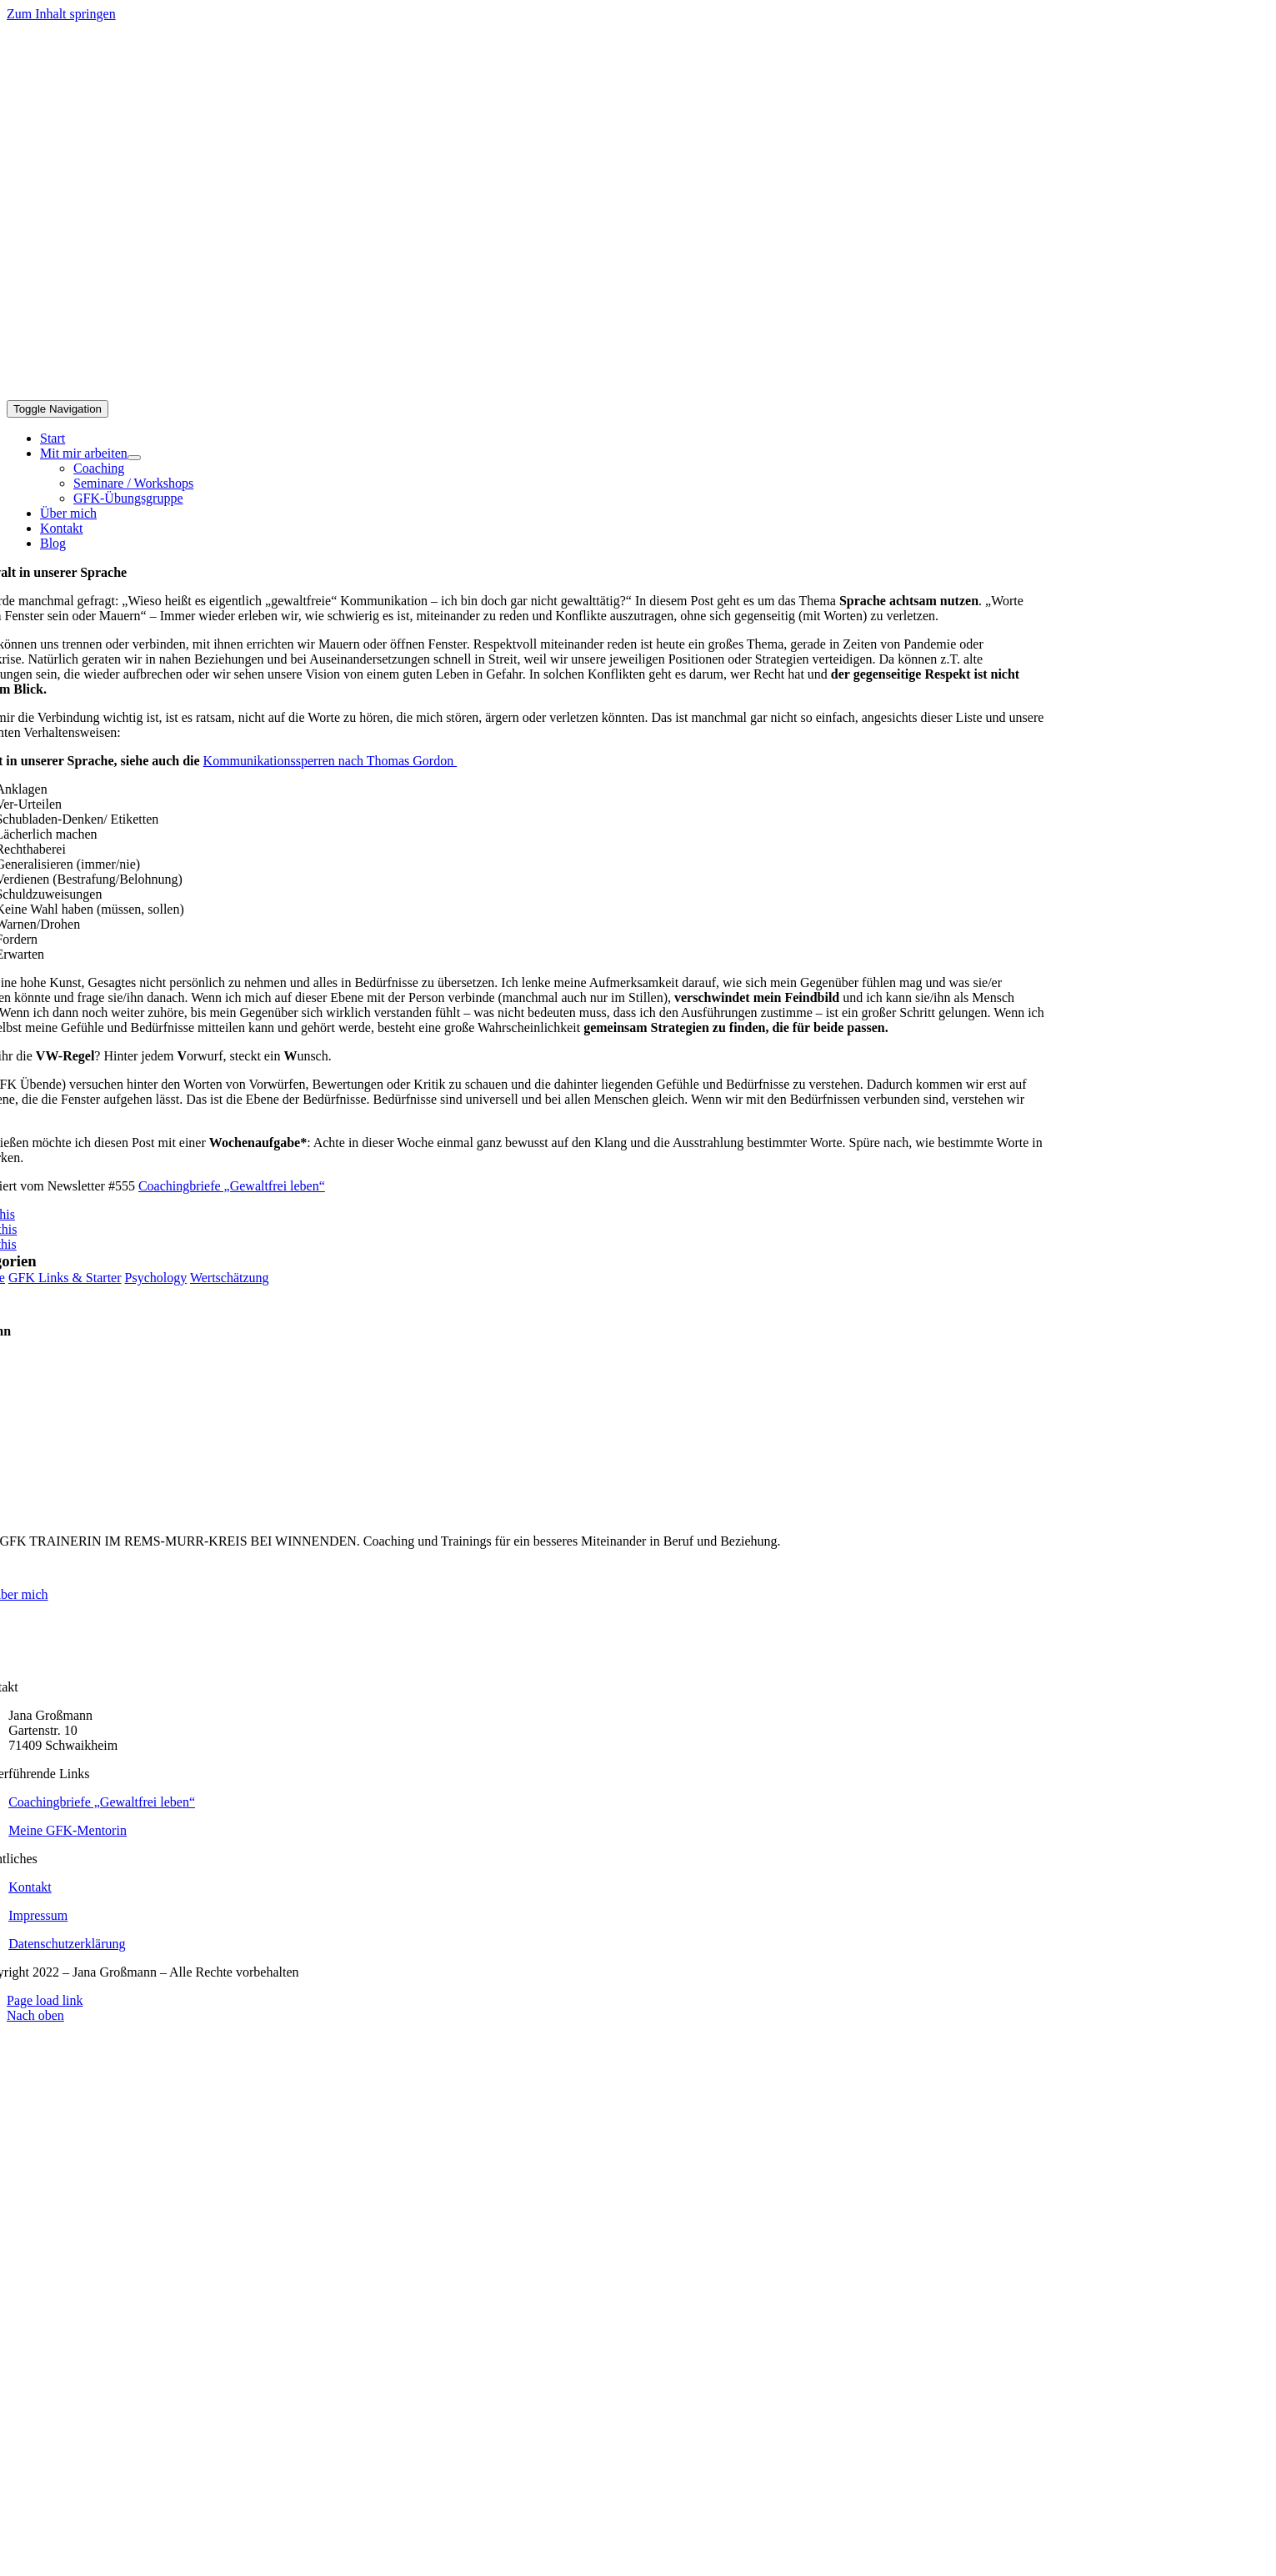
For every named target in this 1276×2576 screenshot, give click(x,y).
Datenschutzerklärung (66, 1944)
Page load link (45, 2000)
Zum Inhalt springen (61, 14)
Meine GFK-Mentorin (67, 1830)
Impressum (38, 1915)
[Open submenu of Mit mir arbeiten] (134, 457)
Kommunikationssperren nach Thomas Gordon (330, 761)
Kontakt (30, 1887)
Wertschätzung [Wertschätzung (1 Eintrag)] (229, 1277)
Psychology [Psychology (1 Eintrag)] (156, 1277)
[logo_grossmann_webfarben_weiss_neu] (988, 1672)
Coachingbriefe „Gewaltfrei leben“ (231, 1186)
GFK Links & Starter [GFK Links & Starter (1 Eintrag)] (65, 1277)
